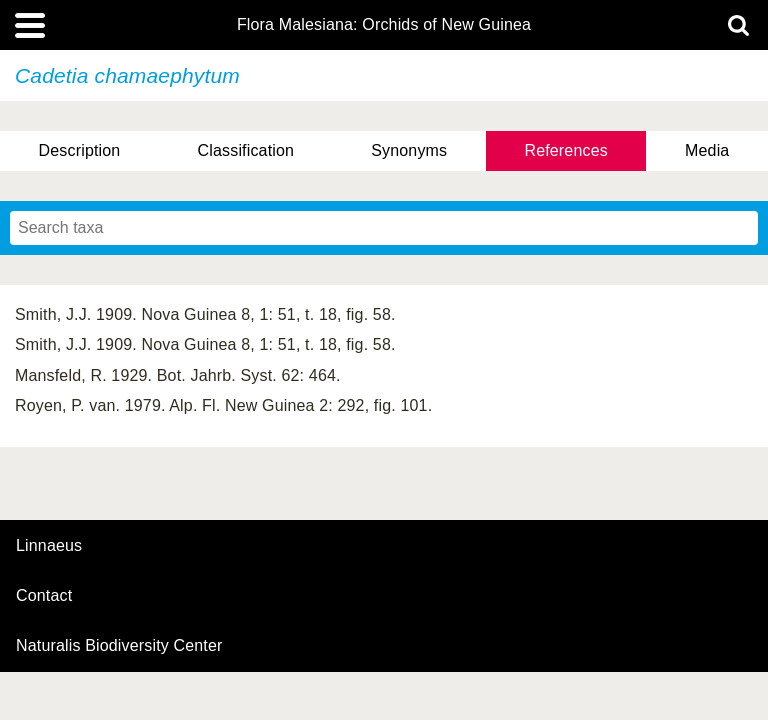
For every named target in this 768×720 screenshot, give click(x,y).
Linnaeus (49, 546)
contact (44, 595)
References (565, 150)
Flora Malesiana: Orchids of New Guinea (384, 25)
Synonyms (409, 150)
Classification (246, 150)
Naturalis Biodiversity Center (119, 646)
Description (80, 150)
